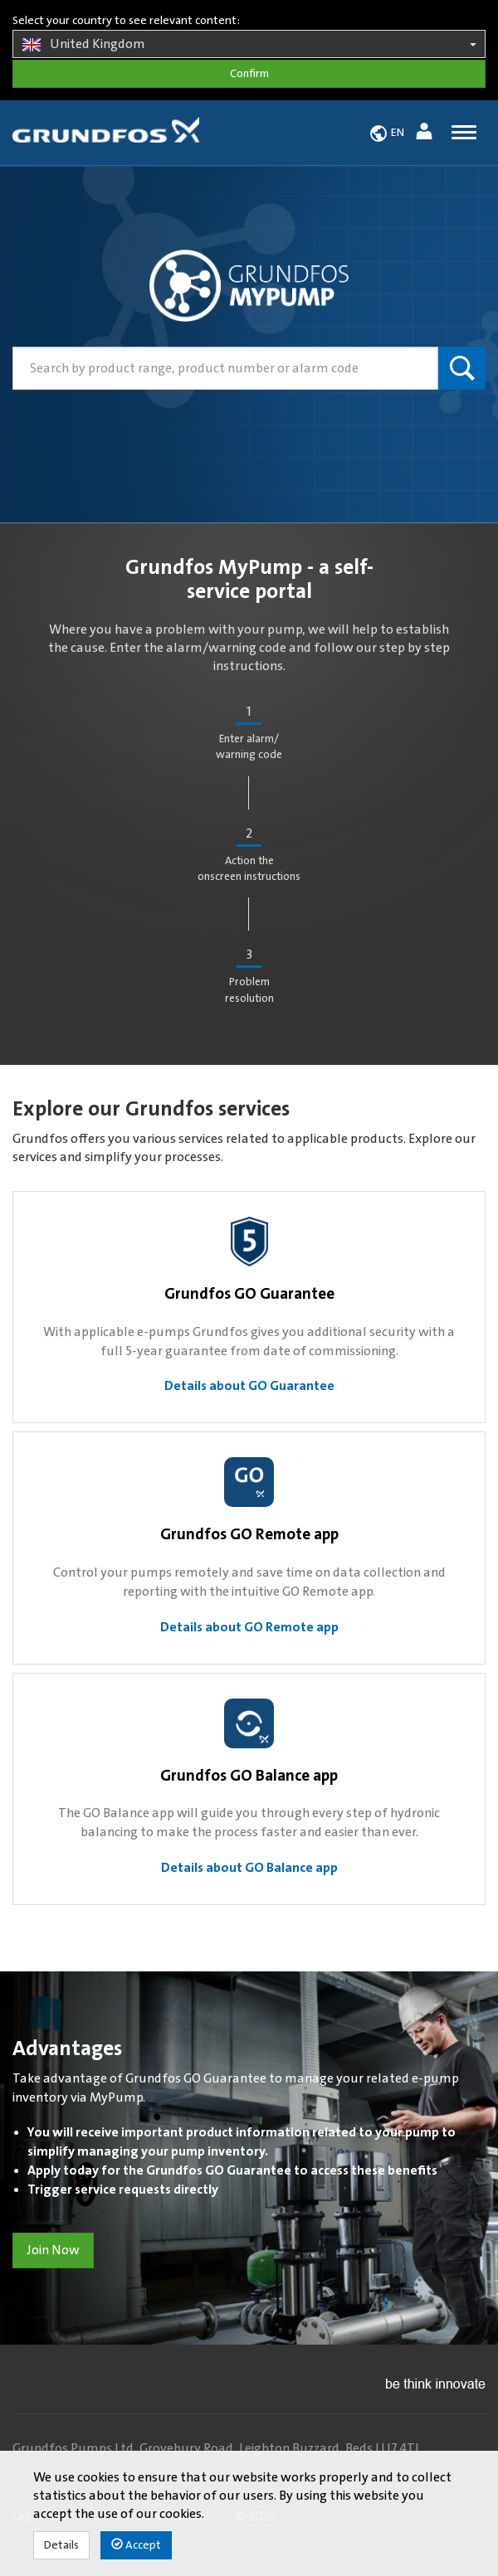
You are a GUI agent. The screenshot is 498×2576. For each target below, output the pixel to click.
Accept (136, 2545)
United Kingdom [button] (249, 45)
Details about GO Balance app (249, 1867)
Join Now (53, 2250)
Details (61, 2545)
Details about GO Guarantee (249, 1385)
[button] (426, 134)
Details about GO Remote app (249, 1627)
